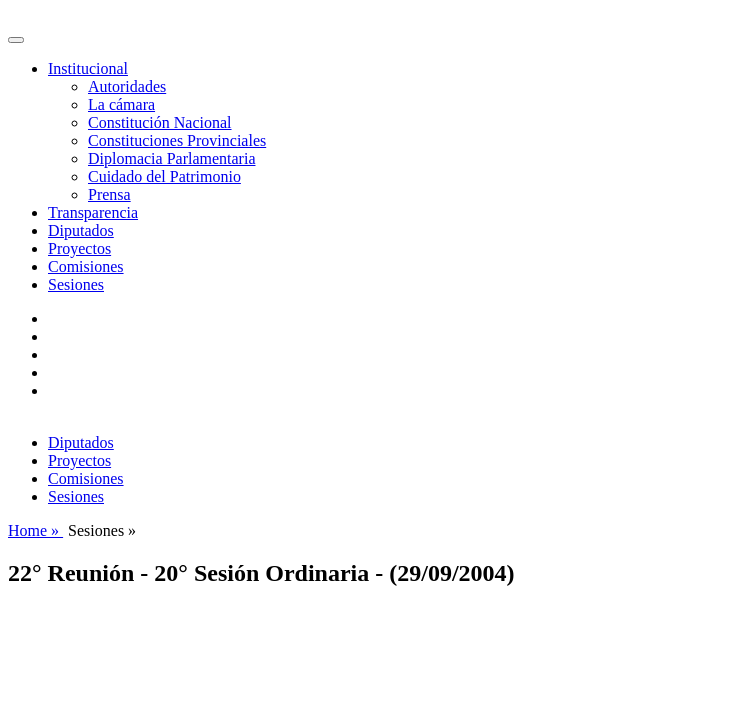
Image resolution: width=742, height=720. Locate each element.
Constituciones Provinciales (177, 140)
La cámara (121, 104)
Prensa (109, 194)
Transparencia (93, 212)
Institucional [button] (88, 68)
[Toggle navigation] (16, 40)
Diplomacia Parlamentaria (171, 158)
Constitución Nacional (160, 122)
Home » (35, 530)
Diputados (81, 230)
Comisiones (86, 266)
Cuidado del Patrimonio (164, 176)
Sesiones (76, 284)
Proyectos (79, 248)
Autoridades (127, 86)
